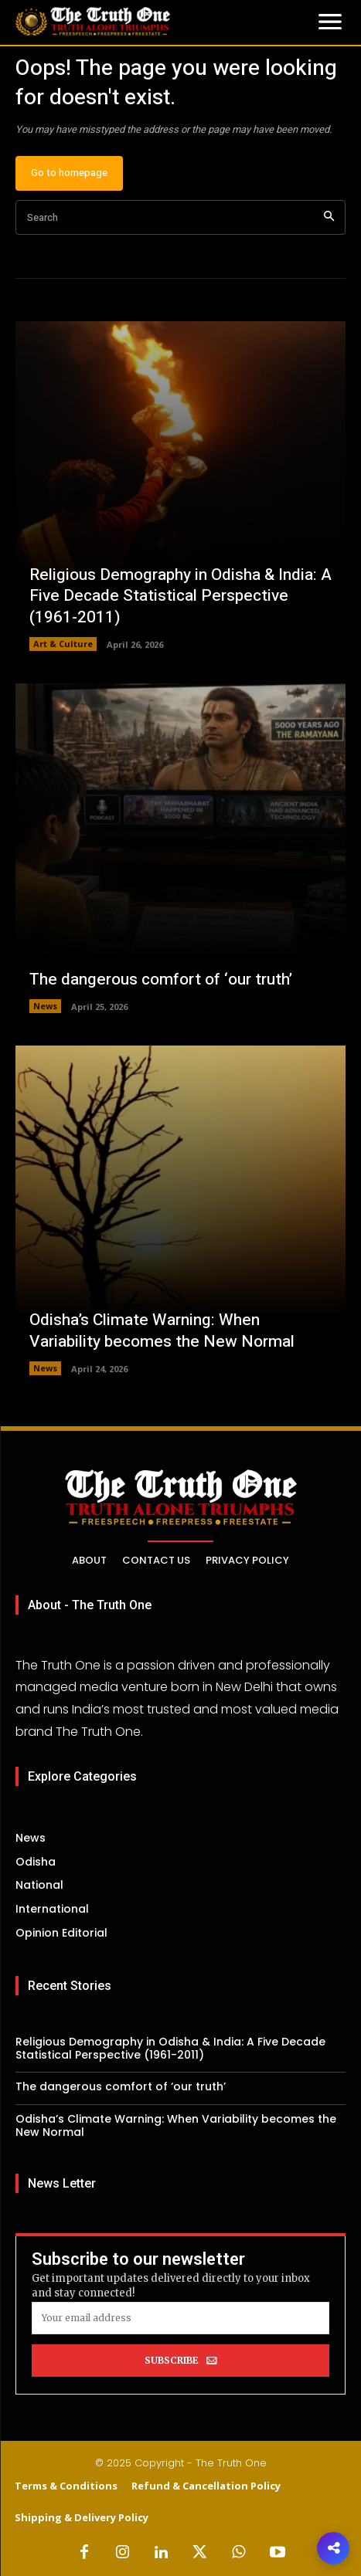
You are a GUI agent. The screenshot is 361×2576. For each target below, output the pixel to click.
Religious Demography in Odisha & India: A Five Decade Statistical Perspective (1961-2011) (180, 596)
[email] (180, 2318)
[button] (333, 2548)
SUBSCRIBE (181, 2361)
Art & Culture (63, 643)
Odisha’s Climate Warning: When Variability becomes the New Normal (162, 1330)
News (45, 1006)
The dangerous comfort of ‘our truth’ (160, 979)
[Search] (329, 217)
